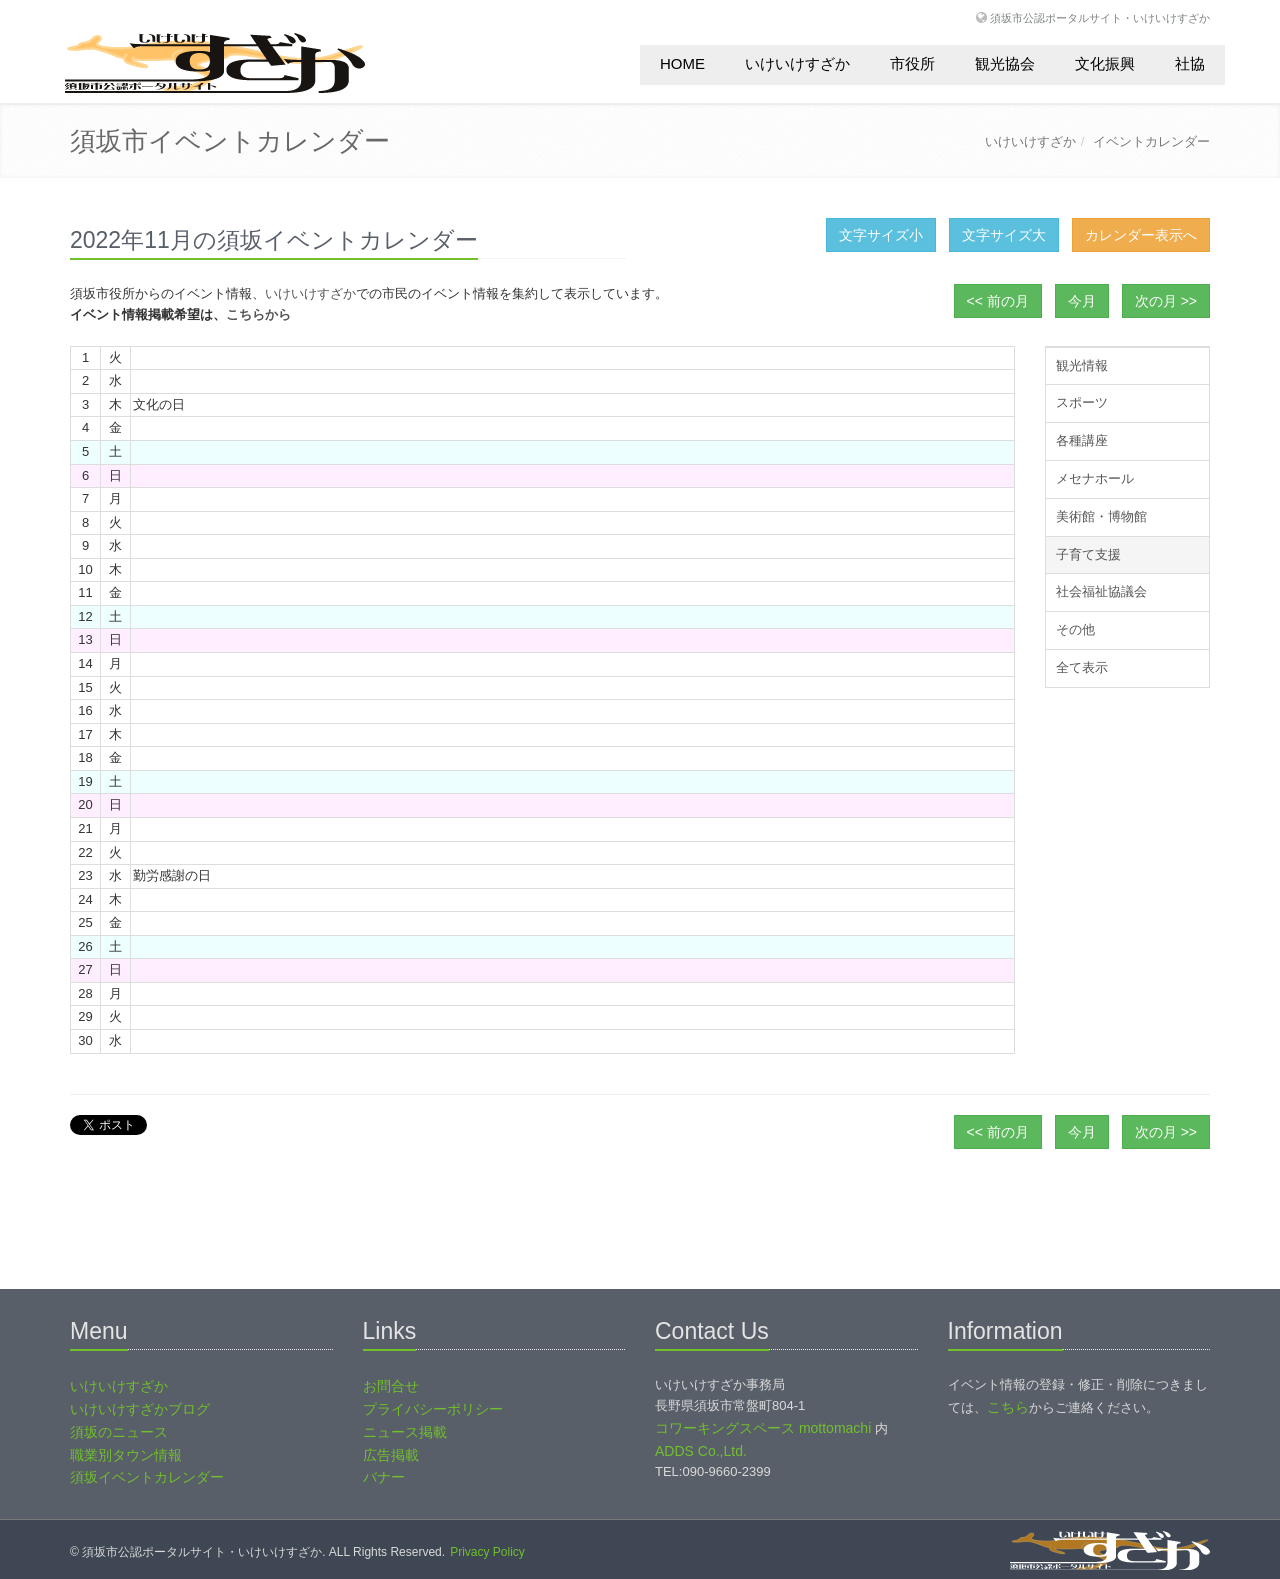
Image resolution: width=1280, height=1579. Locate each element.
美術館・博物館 (1101, 516)
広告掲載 (391, 1455)
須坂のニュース (119, 1432)
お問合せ (391, 1386)
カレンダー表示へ (1141, 235)
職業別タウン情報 (126, 1455)
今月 (1082, 301)
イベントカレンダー (1151, 141)
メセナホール (1095, 478)
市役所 (912, 63)
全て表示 (1082, 667)
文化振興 (1105, 63)
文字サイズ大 (1004, 235)
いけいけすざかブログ (140, 1409)
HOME (682, 63)
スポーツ (1082, 402)
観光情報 (1082, 365)
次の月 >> (1166, 301)
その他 (1075, 629)
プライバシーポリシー (433, 1409)
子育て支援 (1088, 554)
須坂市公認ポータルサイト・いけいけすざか (1100, 17)
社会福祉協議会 (1101, 591)
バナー (384, 1477)
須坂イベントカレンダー (147, 1477)
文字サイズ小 (881, 235)
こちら (1008, 1407)
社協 (1190, 63)
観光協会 (1005, 63)
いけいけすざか (797, 63)
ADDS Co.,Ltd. (701, 1451)
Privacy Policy (487, 1552)
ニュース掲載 (405, 1432)
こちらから (258, 314)
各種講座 (1082, 440)
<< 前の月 (998, 301)
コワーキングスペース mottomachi (763, 1428)
